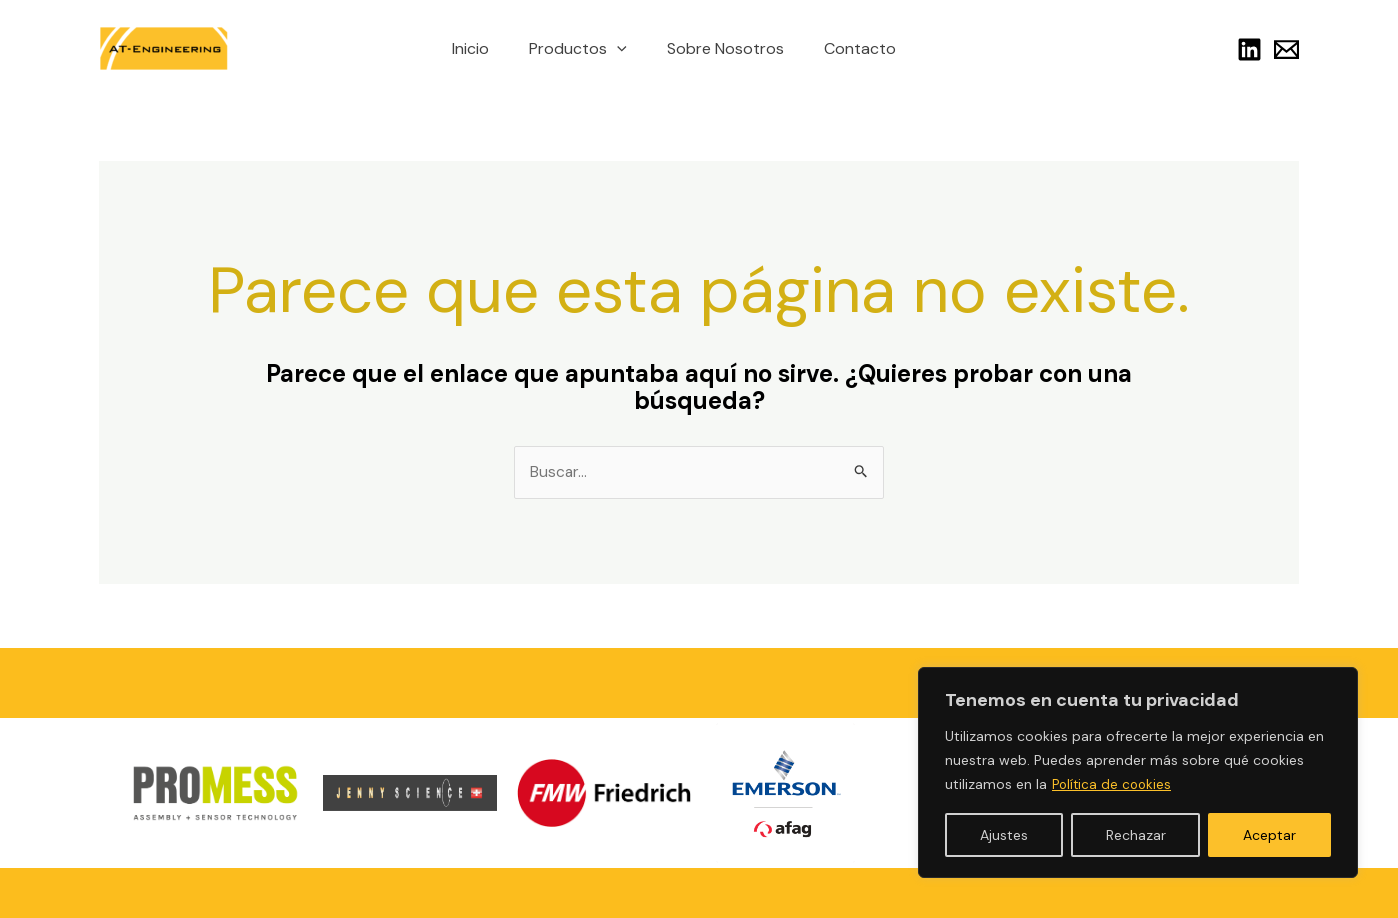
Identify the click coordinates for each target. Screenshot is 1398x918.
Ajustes (1004, 835)
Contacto (848, 48)
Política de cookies (1114, 785)
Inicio (482, 48)
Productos (582, 49)
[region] (1138, 773)
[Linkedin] (1249, 49)
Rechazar (1136, 835)
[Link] (1286, 49)
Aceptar (1269, 835)
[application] (621, 49)
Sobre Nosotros (721, 48)
